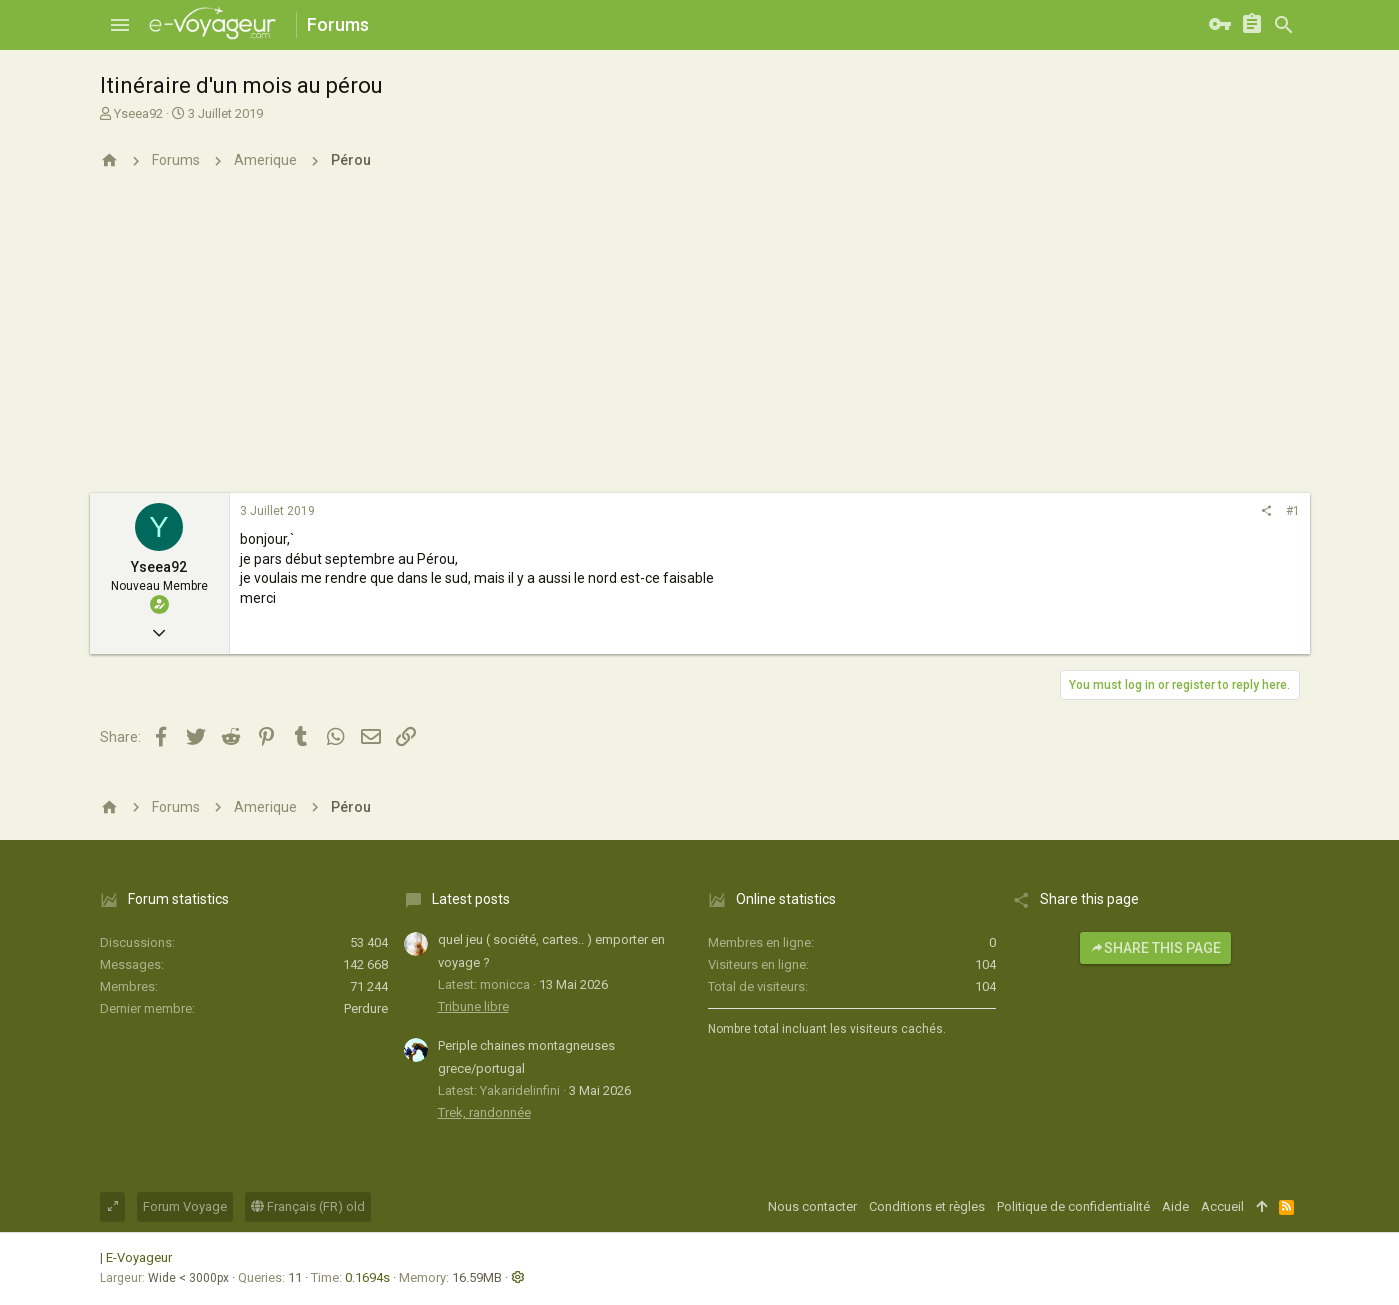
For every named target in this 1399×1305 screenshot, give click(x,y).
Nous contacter (812, 1206)
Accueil (1222, 1206)
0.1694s (367, 1277)
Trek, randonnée (484, 1112)
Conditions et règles (927, 1206)
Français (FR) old (308, 1206)
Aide (1175, 1206)
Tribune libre (473, 1006)
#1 (1293, 511)
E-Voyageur (139, 1257)
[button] (120, 25)
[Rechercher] (1284, 25)
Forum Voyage (185, 1206)
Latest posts (471, 899)
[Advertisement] (700, 343)
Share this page (1155, 948)
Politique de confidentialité (1073, 1206)
